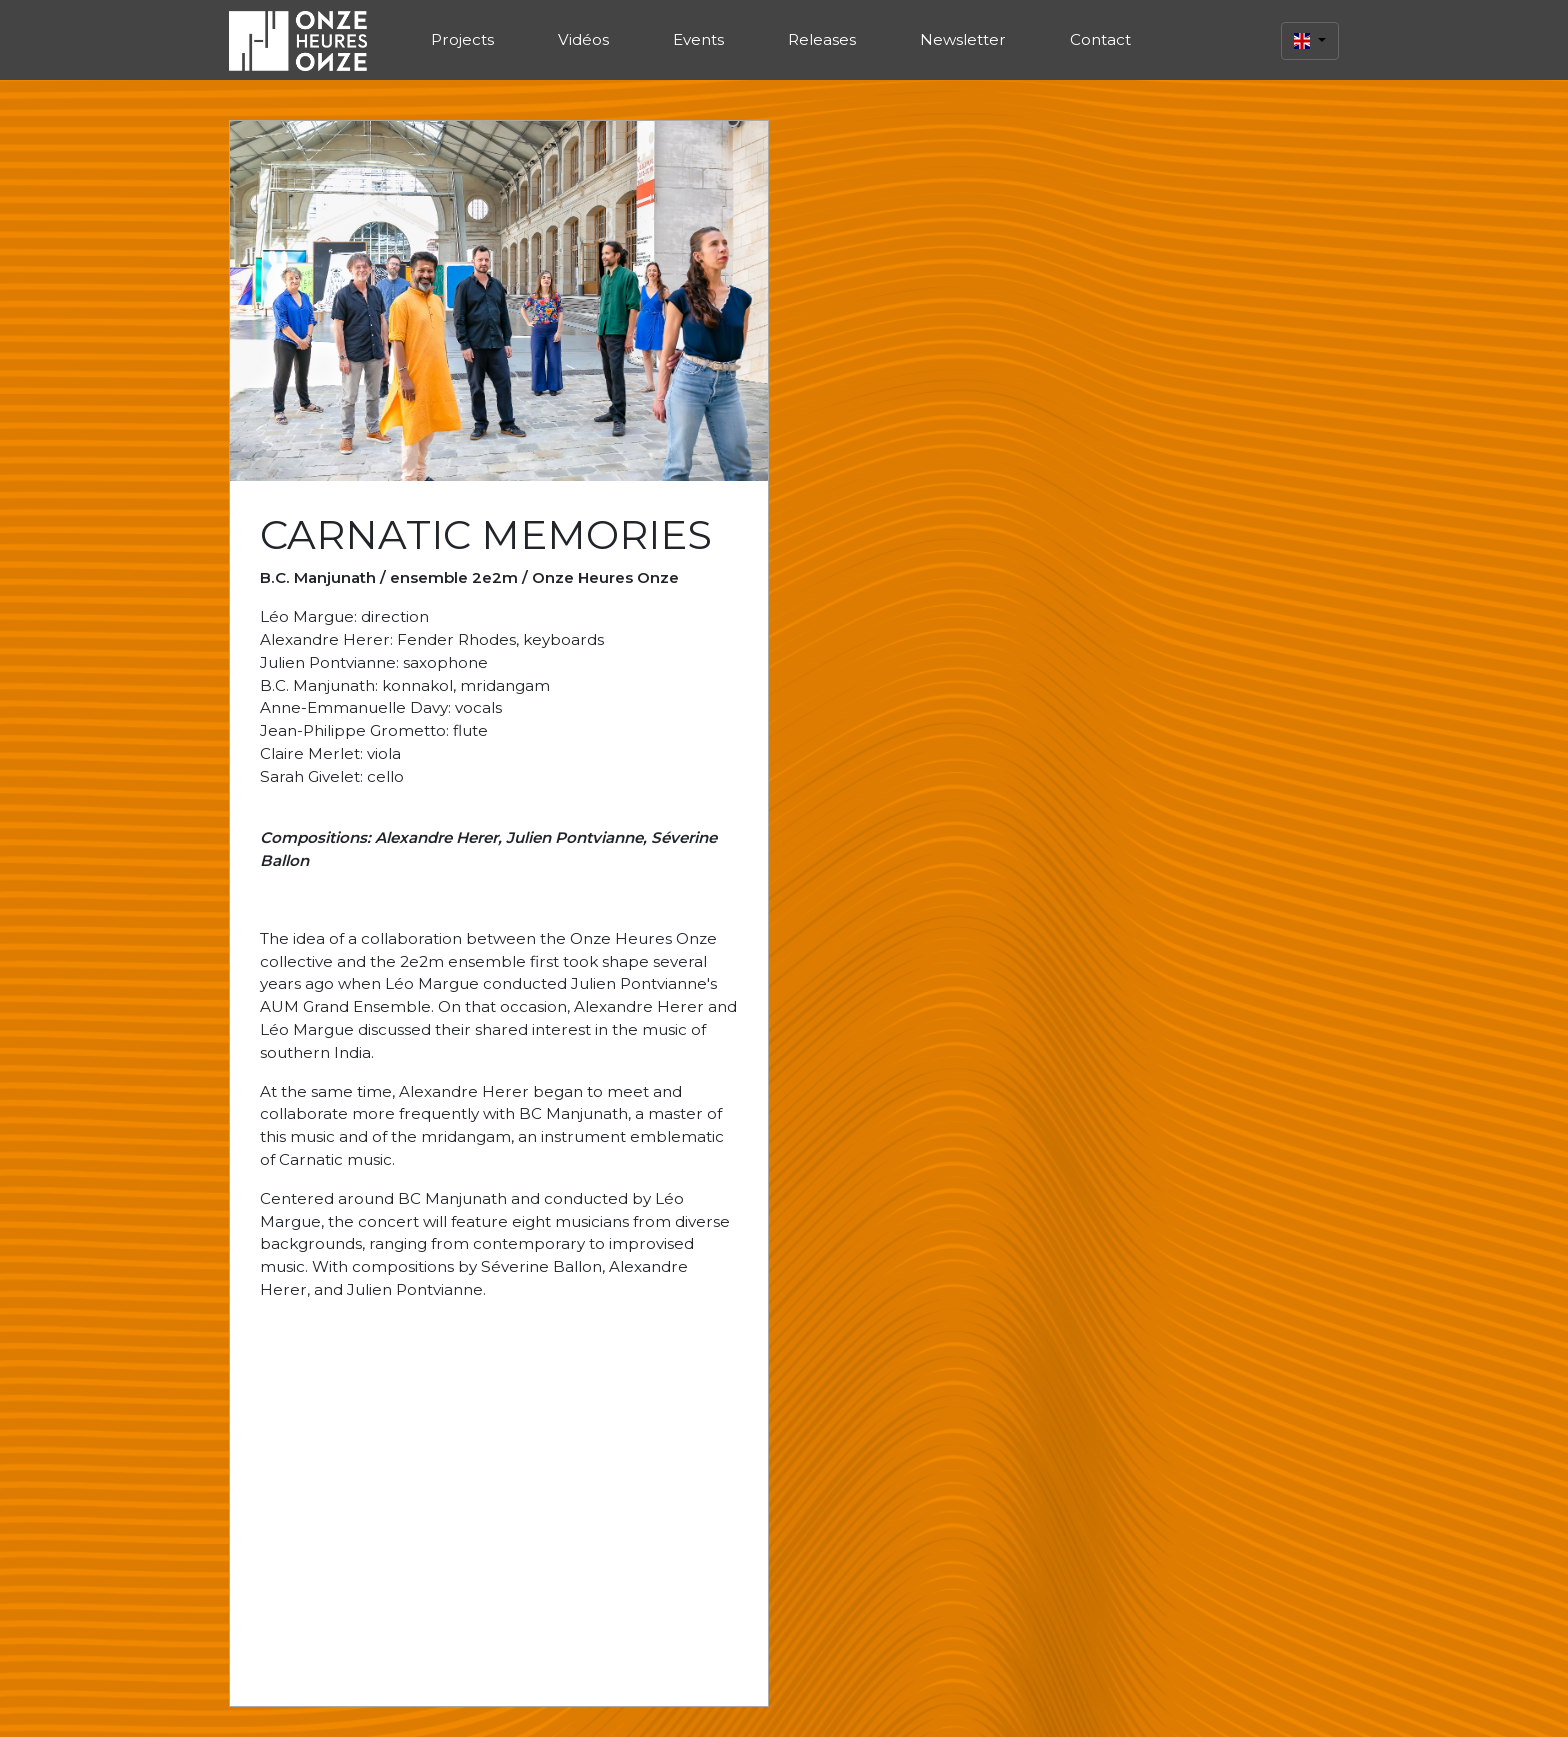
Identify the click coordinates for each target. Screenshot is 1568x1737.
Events (698, 39)
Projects (462, 39)
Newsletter (963, 39)
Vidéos (583, 39)
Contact (1100, 39)
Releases (822, 39)
